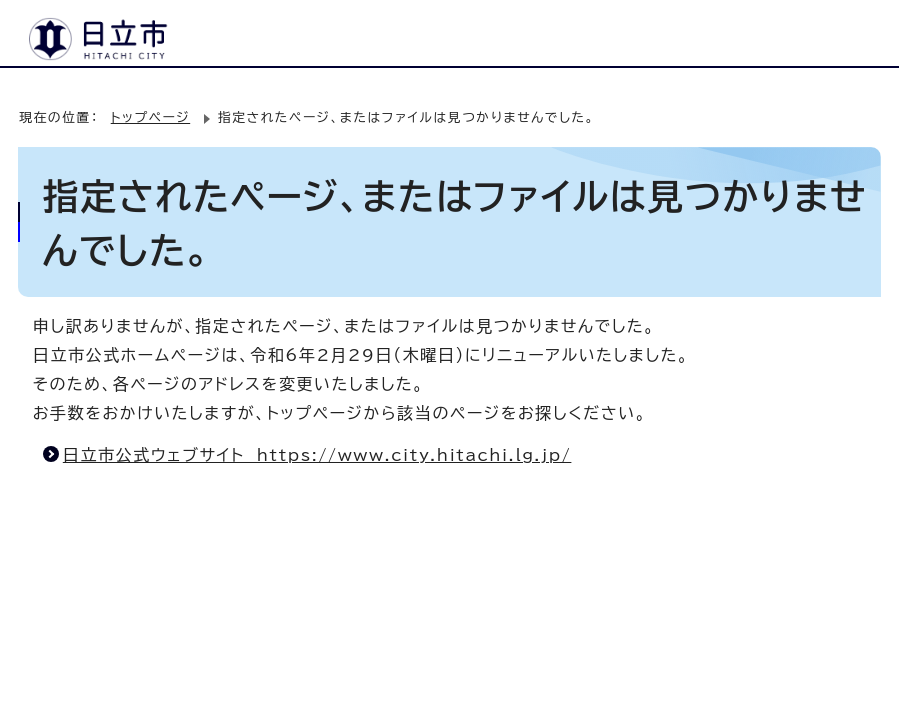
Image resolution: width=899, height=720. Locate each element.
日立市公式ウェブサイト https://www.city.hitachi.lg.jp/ (317, 455)
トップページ (150, 117)
